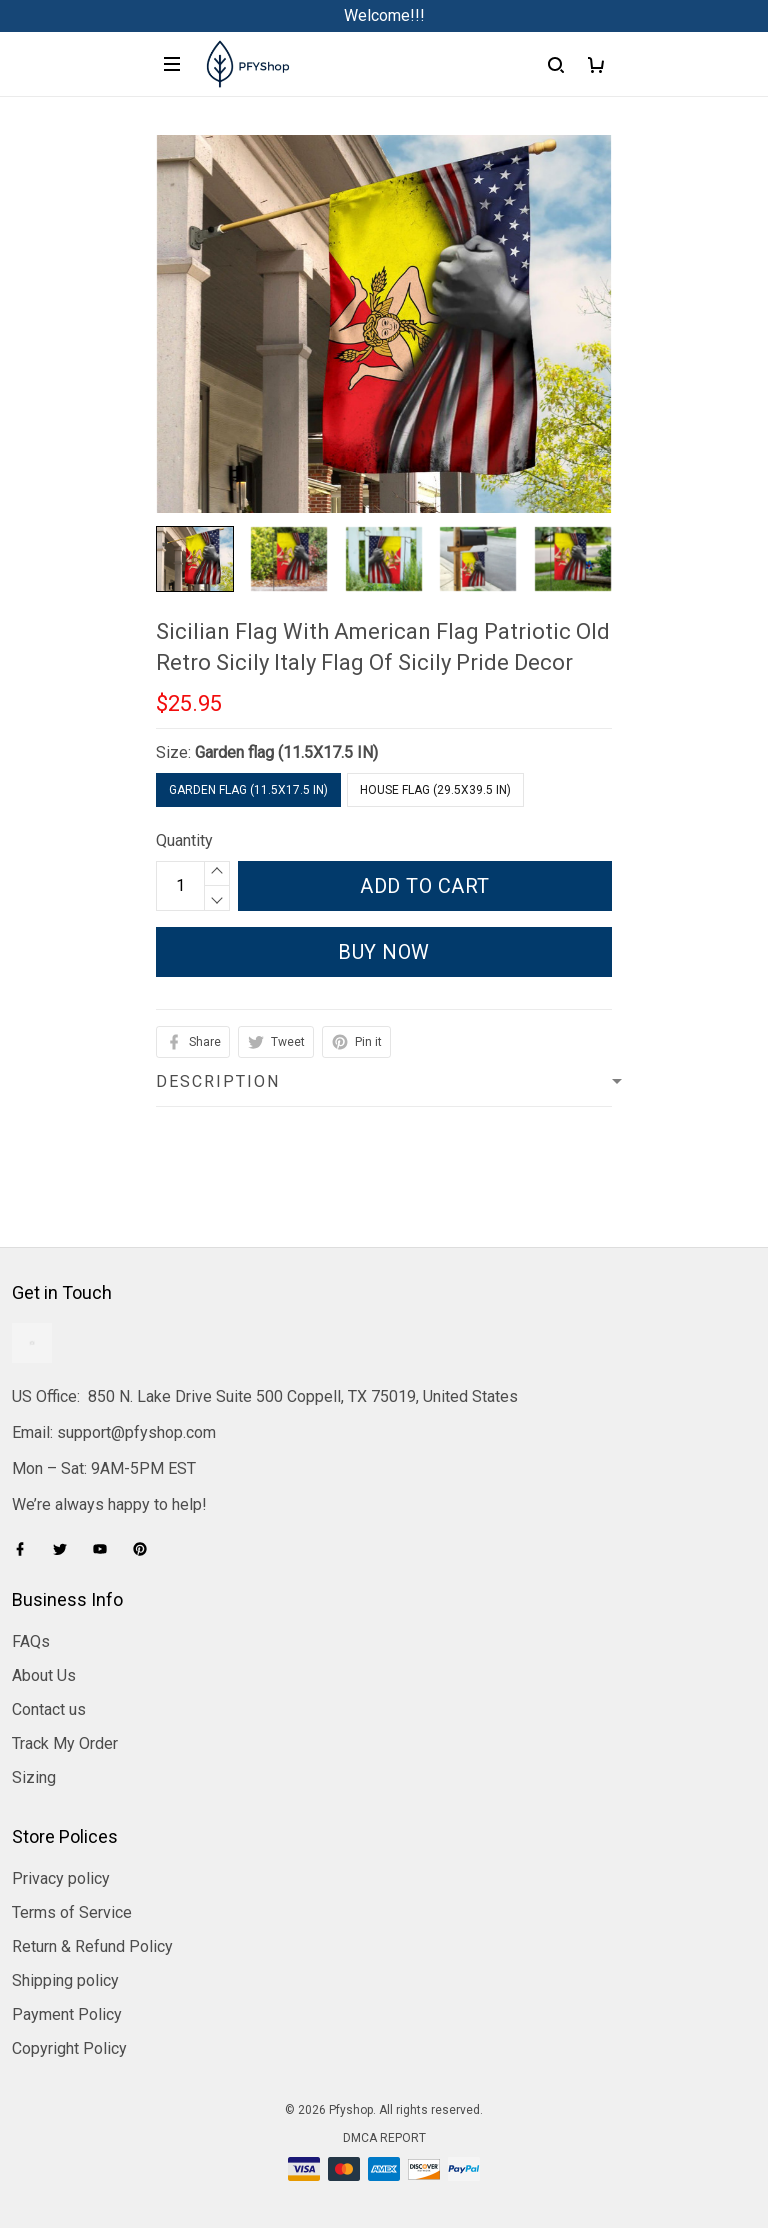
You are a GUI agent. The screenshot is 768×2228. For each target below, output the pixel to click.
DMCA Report (384, 2138)
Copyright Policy (69, 2048)
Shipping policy (65, 1980)
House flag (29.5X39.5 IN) (435, 790)
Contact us (49, 1709)
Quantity (184, 840)
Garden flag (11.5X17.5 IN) (286, 752)
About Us (44, 1675)
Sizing (34, 1777)
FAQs (31, 1641)
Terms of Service (72, 1912)
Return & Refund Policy (92, 1946)
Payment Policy (67, 2014)
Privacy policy (61, 1878)
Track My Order (65, 1743)
